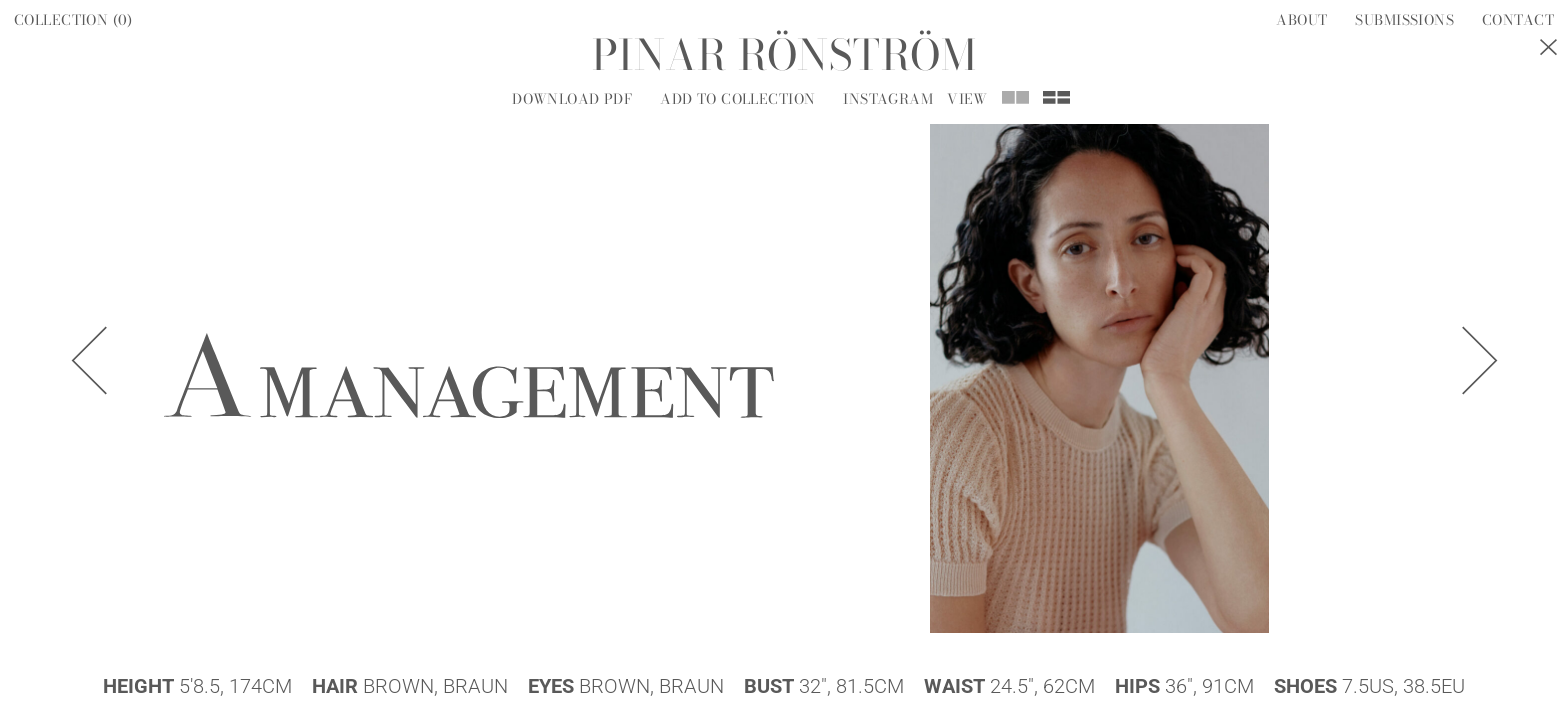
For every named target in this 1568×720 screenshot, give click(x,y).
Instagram (888, 99)
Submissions (1404, 20)
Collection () (73, 20)
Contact (1518, 20)
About (1301, 20)
